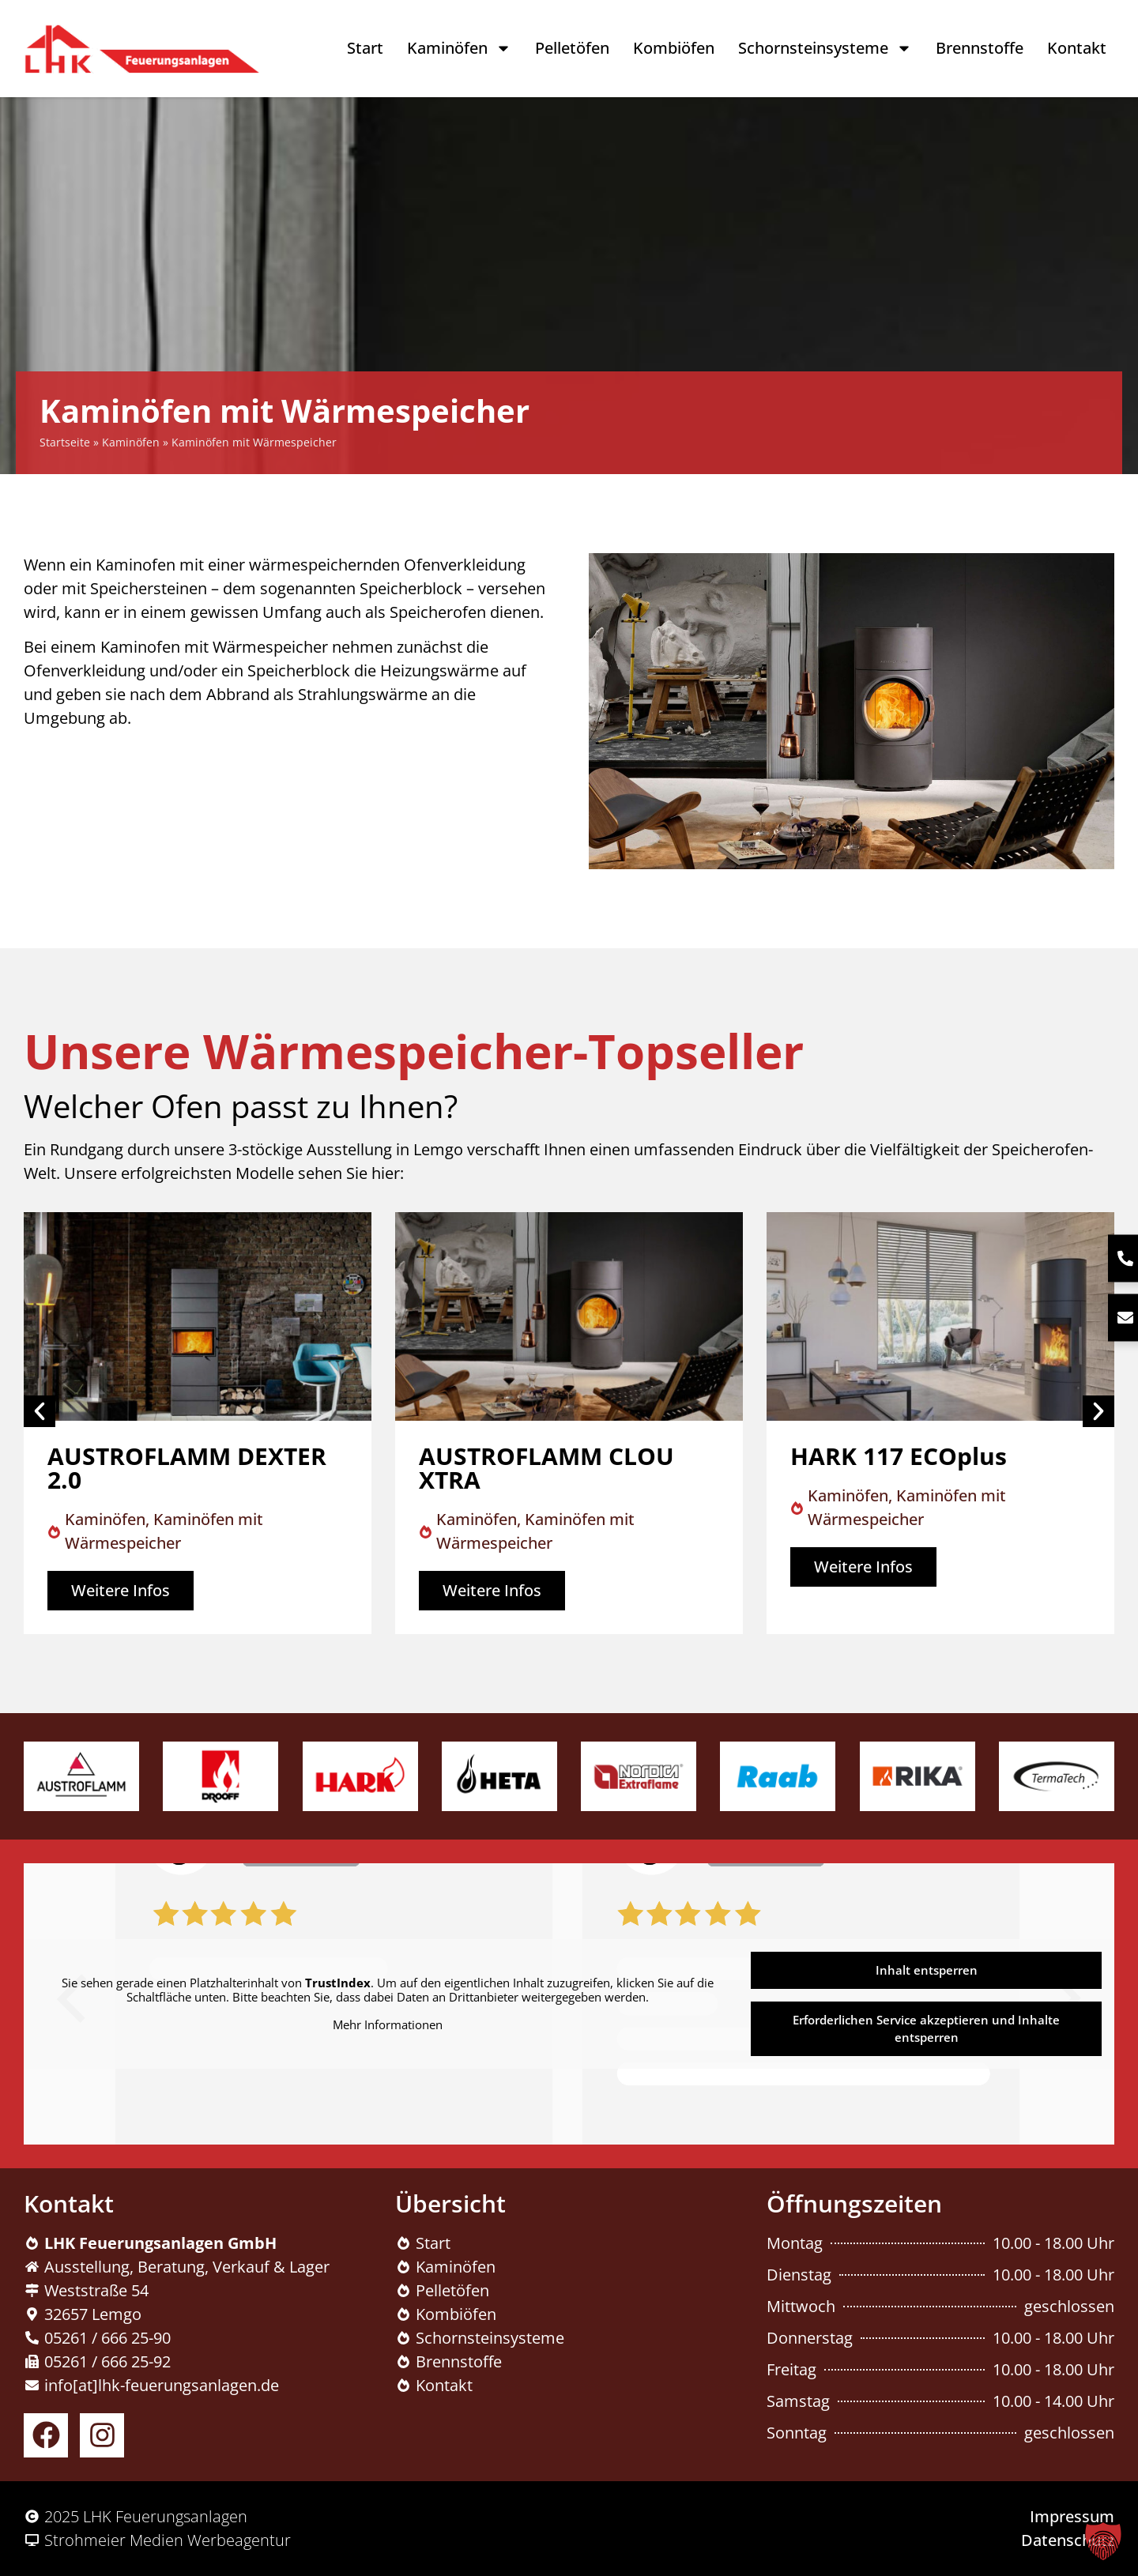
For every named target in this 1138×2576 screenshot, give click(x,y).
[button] (1103, 2541)
